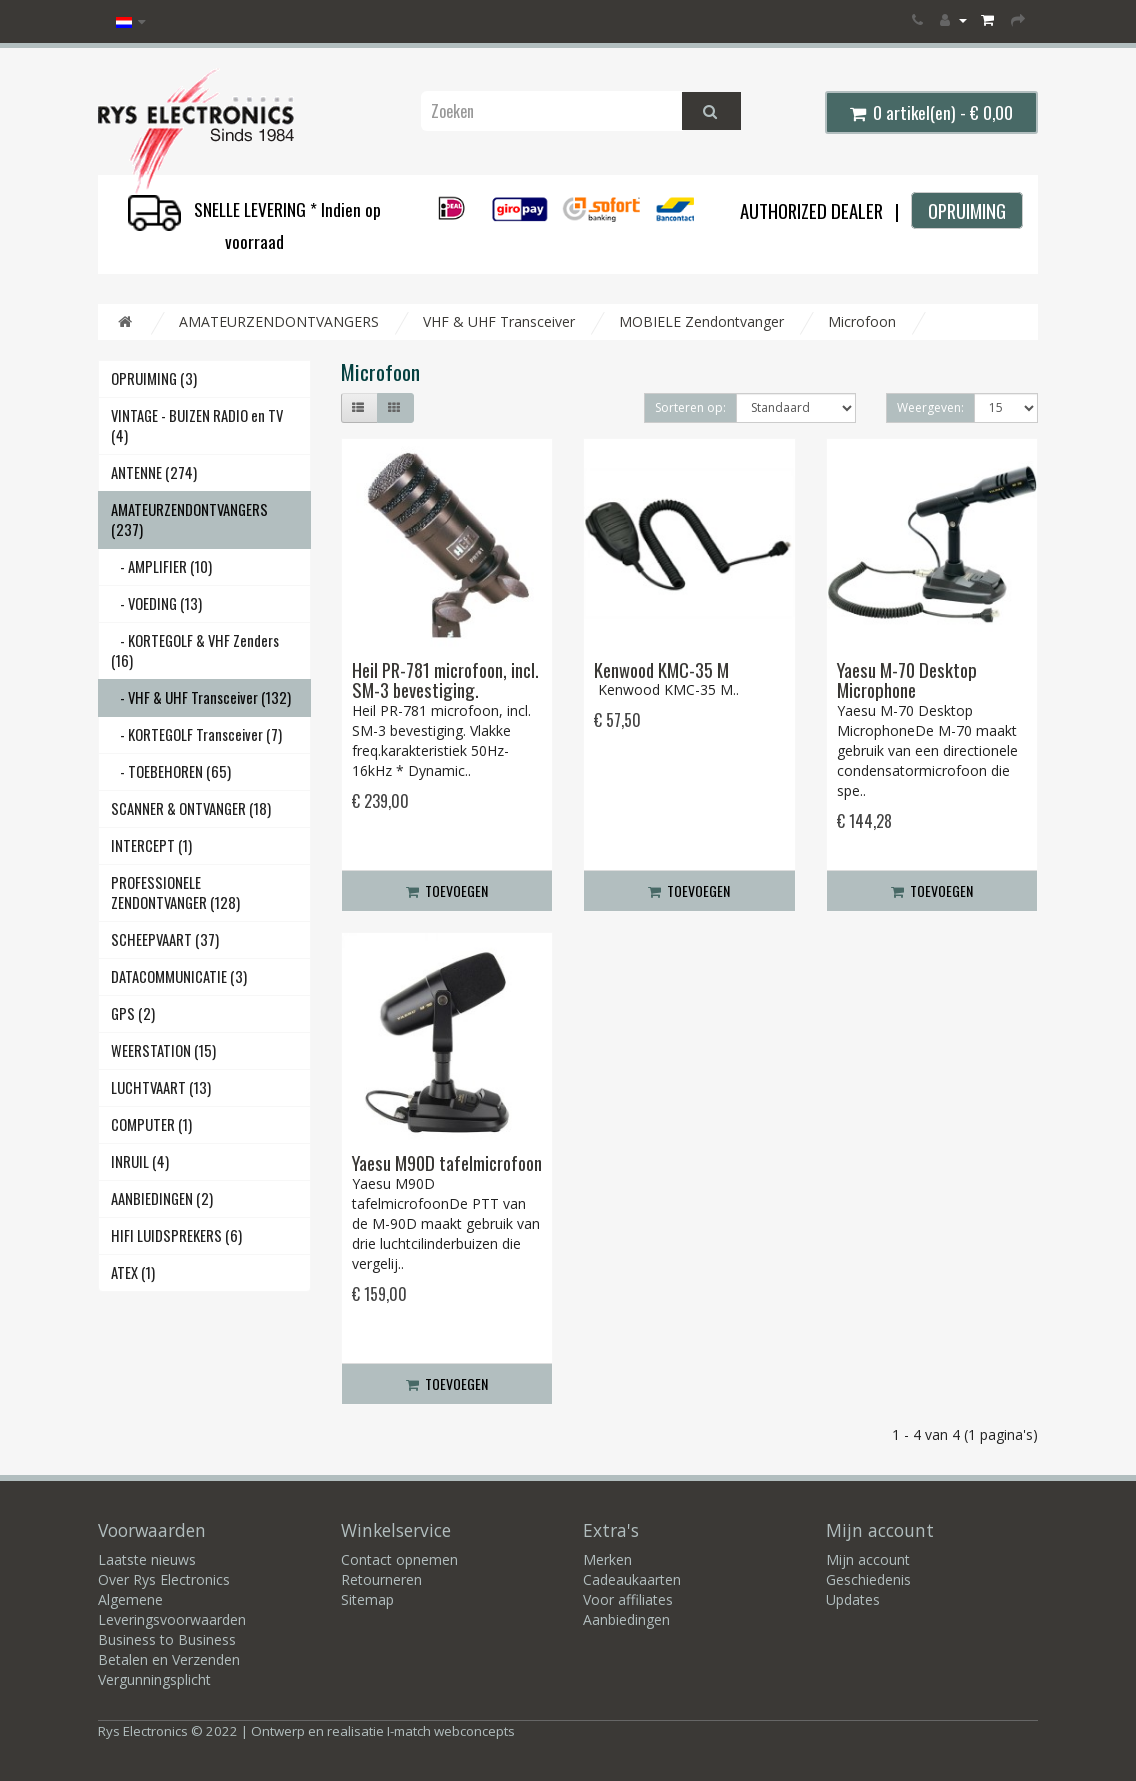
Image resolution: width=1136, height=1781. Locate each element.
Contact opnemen (399, 1559)
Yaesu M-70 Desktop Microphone (907, 680)
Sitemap (367, 1599)
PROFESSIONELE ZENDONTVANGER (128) (175, 892)
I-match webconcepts (451, 1731)
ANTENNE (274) (154, 472)
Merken (607, 1559)
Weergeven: (930, 407)
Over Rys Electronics (164, 1579)
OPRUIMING (967, 210)
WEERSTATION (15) (163, 1050)
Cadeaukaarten (632, 1579)
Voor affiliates (628, 1599)
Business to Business (167, 1639)
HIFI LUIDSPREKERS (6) (176, 1235)
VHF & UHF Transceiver (499, 321)
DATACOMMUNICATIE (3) (179, 976)
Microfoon (862, 321)
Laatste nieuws (147, 1559)
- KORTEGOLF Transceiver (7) (196, 734)
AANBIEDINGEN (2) (162, 1198)
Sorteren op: (690, 407)
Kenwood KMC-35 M (661, 669)
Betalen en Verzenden (169, 1659)
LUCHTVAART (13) (161, 1087)
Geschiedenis (868, 1579)
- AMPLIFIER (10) (161, 566)
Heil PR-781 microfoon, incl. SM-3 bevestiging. (445, 680)
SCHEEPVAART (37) (165, 939)
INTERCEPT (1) (151, 845)
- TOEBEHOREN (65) (171, 771)
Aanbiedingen (626, 1619)
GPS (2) (133, 1013)
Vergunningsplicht (154, 1679)
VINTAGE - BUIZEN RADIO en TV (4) (197, 425)
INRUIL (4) (140, 1161)
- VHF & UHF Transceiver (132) (201, 697)
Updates (853, 1599)
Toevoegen (447, 890)
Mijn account (868, 1559)
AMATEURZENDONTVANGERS (279, 321)
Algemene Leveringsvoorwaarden (172, 1609)
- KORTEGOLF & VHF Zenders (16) (195, 650)
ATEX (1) (133, 1272)
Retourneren (381, 1579)
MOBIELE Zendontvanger (701, 321)
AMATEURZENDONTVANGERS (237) (189, 519)
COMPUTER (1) (151, 1124)
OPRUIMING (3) (154, 378)
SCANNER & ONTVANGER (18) (191, 808)
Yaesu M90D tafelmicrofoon (447, 1162)
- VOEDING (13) (156, 603)
